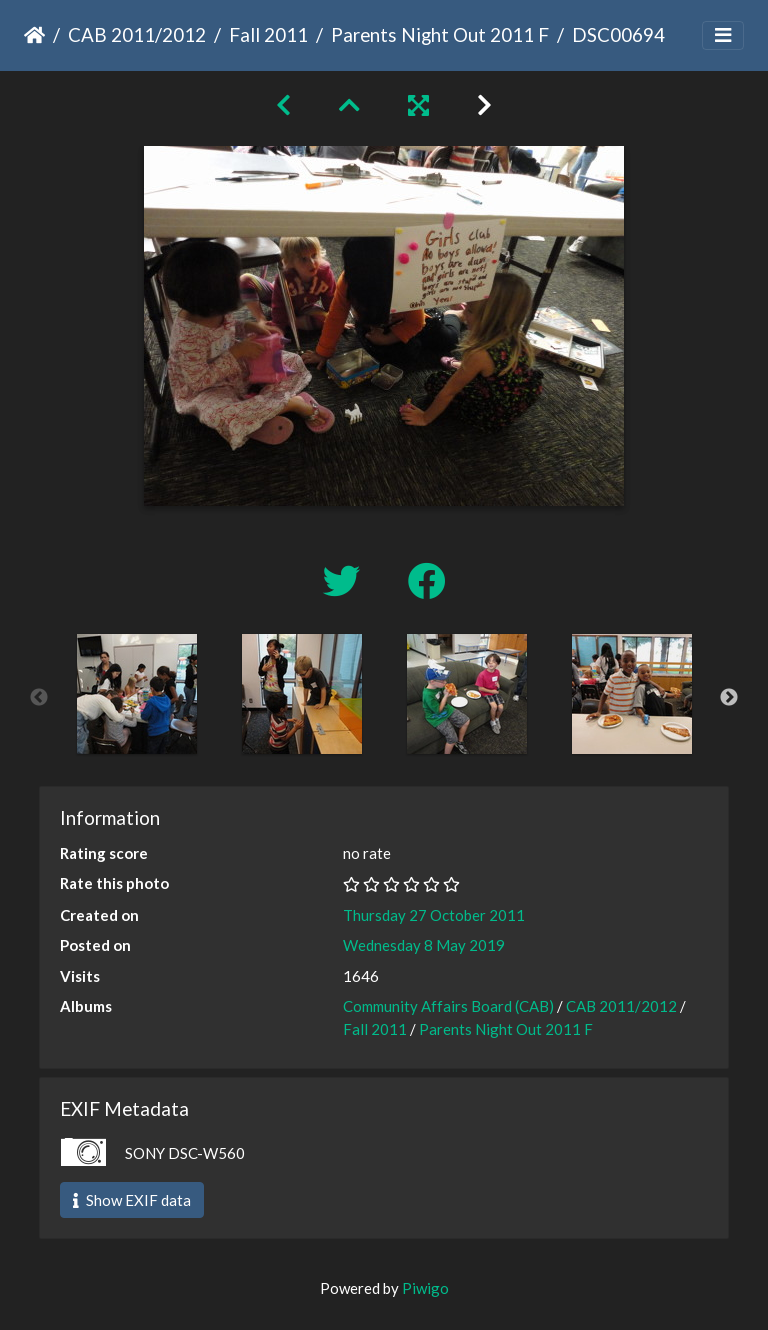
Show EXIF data (132, 1200)
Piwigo (425, 1288)
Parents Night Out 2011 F (440, 34)
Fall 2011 (268, 34)
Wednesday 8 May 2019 (424, 945)
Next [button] (729, 698)
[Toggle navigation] (723, 35)
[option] (136, 694)
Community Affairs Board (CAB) (448, 1006)
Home (34, 35)
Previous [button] (39, 698)
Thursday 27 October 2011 (434, 915)
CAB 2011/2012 (137, 34)
